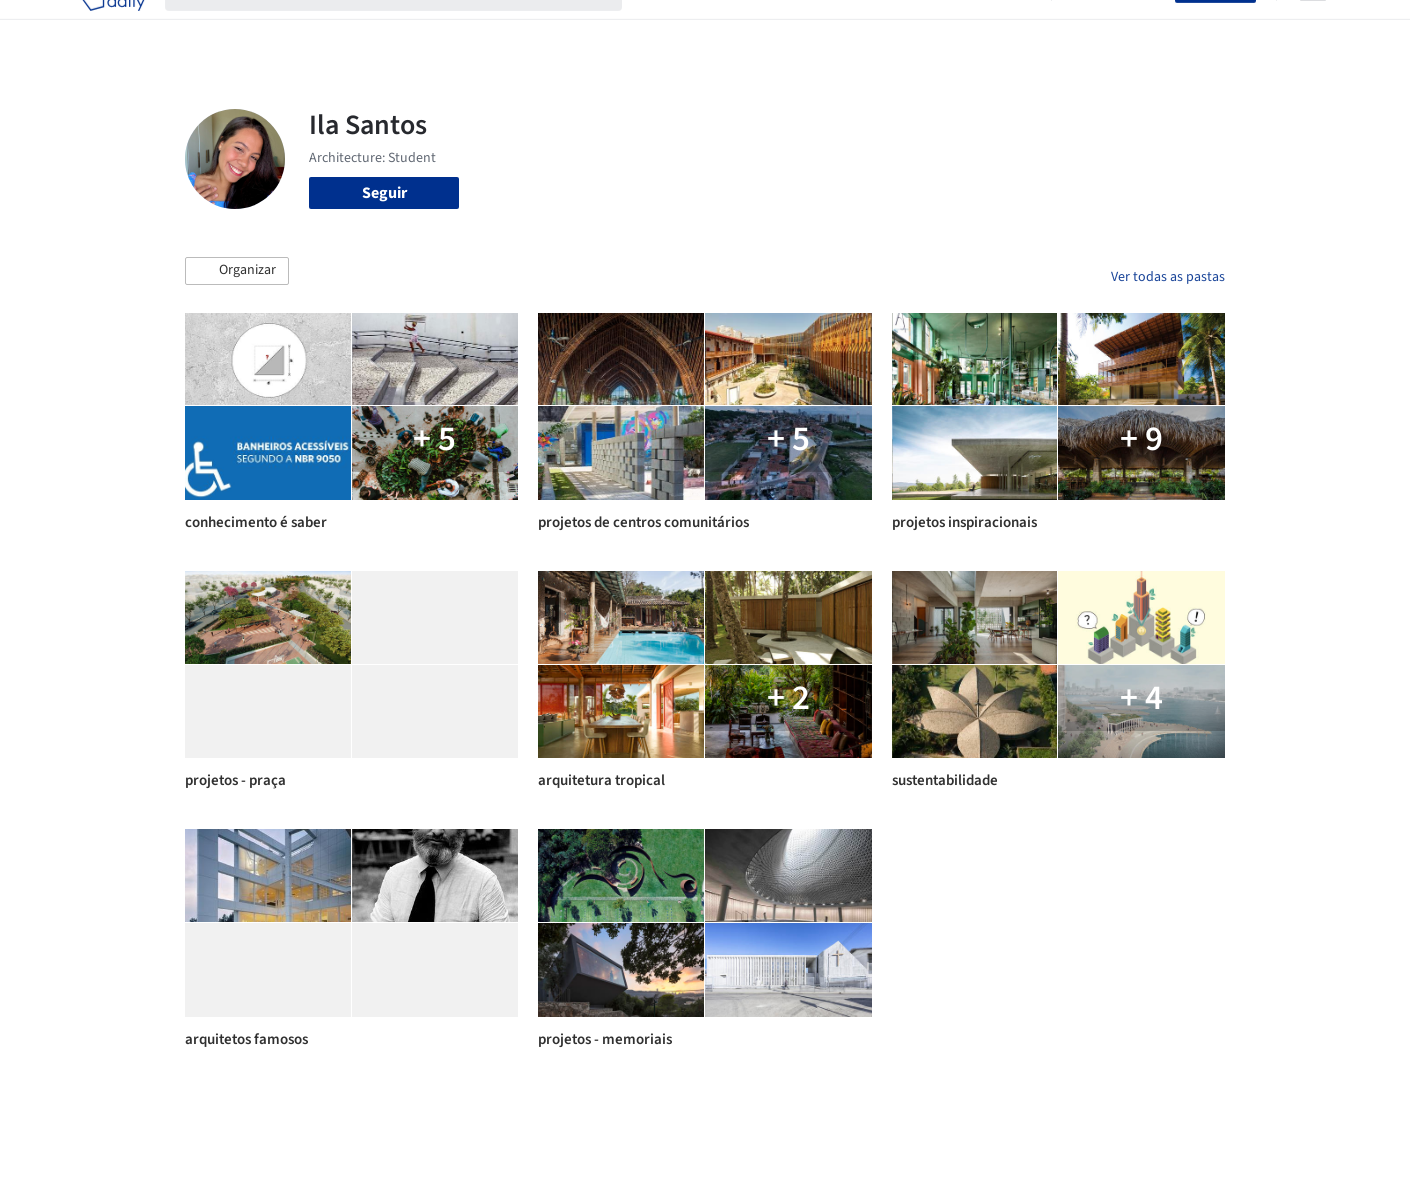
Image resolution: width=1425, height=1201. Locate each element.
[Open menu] (1313, 28)
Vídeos (1008, 28)
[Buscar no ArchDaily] (409, 28)
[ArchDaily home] (113, 28)
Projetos (671, 28)
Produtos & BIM (843, 28)
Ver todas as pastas (1168, 277)
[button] (237, 271)
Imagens (745, 28)
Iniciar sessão (1117, 28)
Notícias (941, 28)
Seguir (384, 193)
